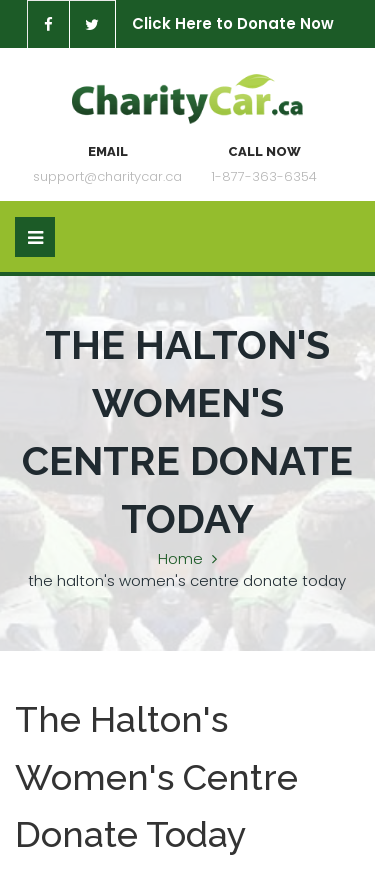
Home (180, 558)
